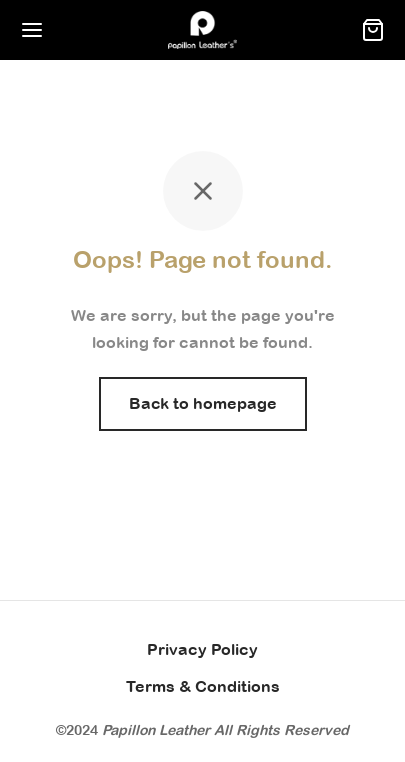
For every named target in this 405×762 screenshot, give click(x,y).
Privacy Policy (202, 649)
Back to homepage (203, 403)
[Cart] (373, 30)
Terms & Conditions (203, 686)
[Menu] (32, 30)
